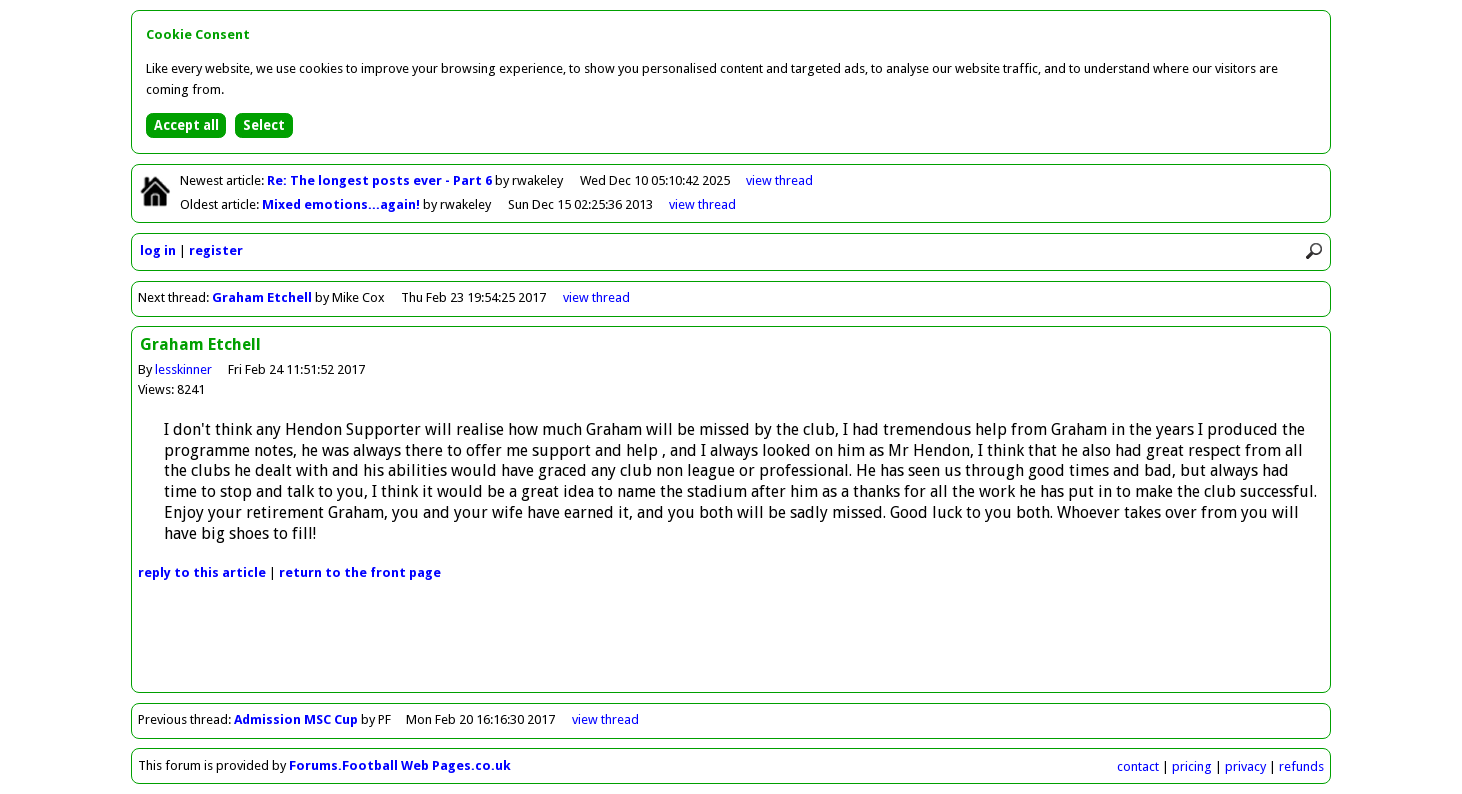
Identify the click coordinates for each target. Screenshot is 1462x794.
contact (1138, 766)
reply (202, 572)
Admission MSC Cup (296, 719)
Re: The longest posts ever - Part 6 (381, 180)
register (216, 250)
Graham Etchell (262, 297)
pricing (1192, 766)
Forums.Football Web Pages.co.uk (400, 765)
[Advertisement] (731, 647)
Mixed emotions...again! (342, 204)
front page (360, 572)
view (779, 180)
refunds (1301, 766)
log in (158, 250)
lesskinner (183, 369)
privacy (1245, 766)
